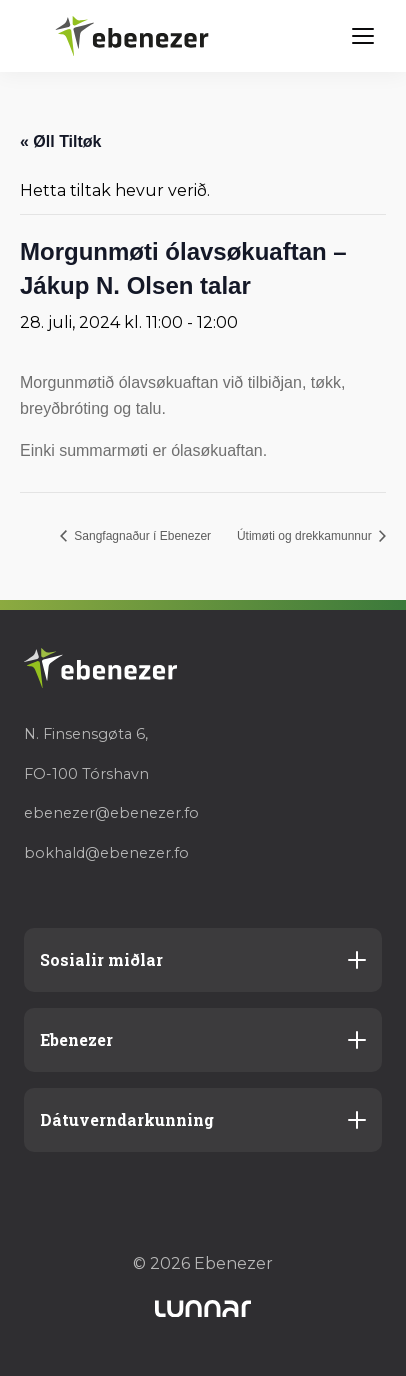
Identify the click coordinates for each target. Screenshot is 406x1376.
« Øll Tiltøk (61, 141)
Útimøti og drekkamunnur (306, 536)
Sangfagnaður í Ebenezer (141, 536)
